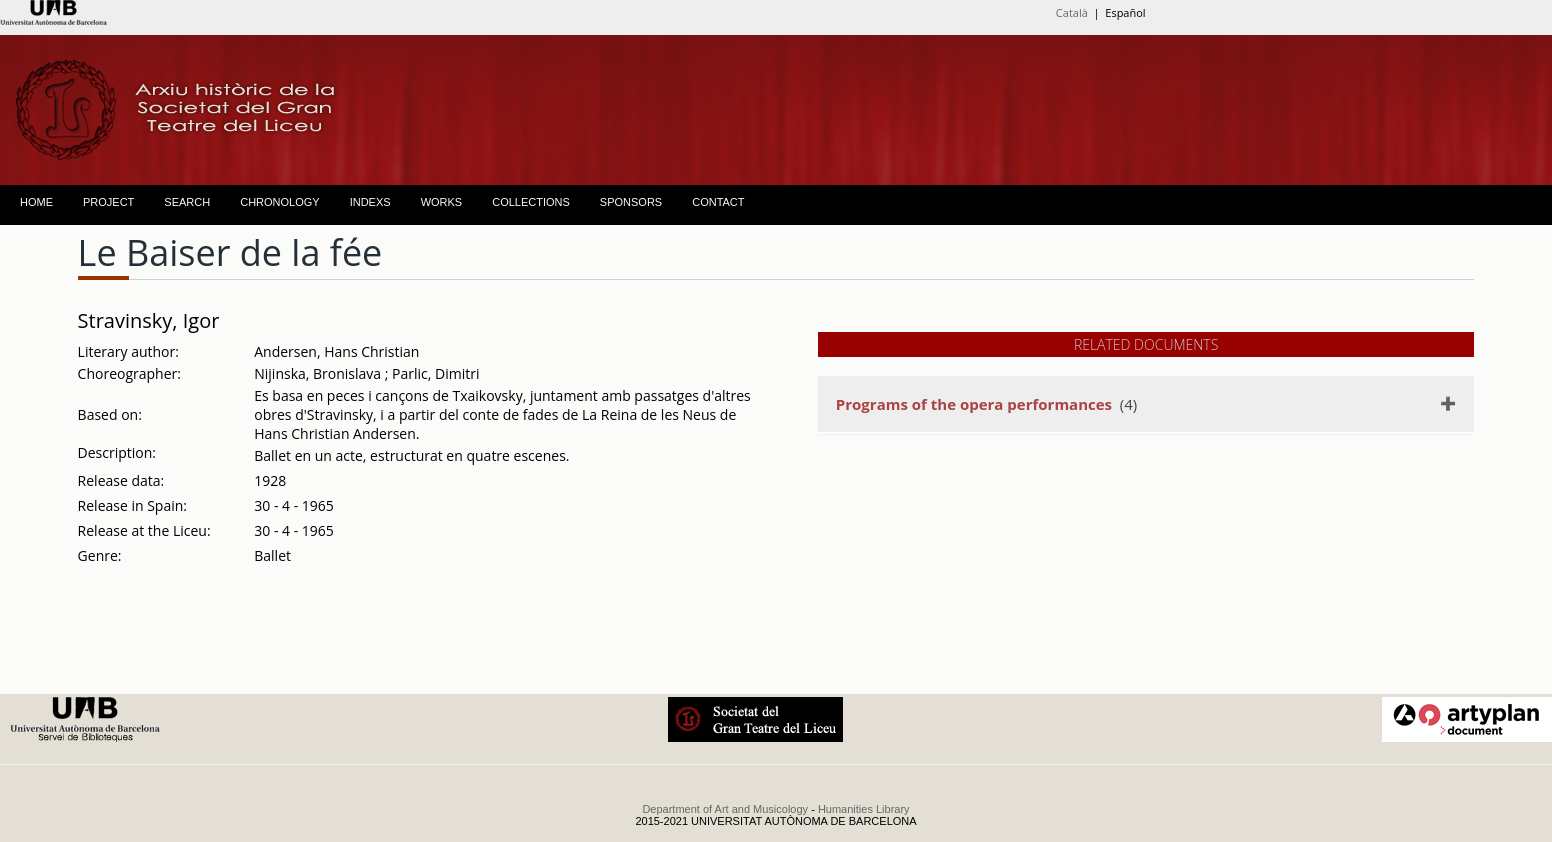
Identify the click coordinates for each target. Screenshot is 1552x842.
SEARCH (187, 202)
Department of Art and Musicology (725, 809)
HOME (36, 202)
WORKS (442, 202)
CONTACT (718, 202)
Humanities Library (864, 809)
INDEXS (370, 202)
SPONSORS (631, 202)
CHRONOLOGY (279, 202)
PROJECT (108, 202)
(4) (986, 404)
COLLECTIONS (531, 202)
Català (1072, 12)
